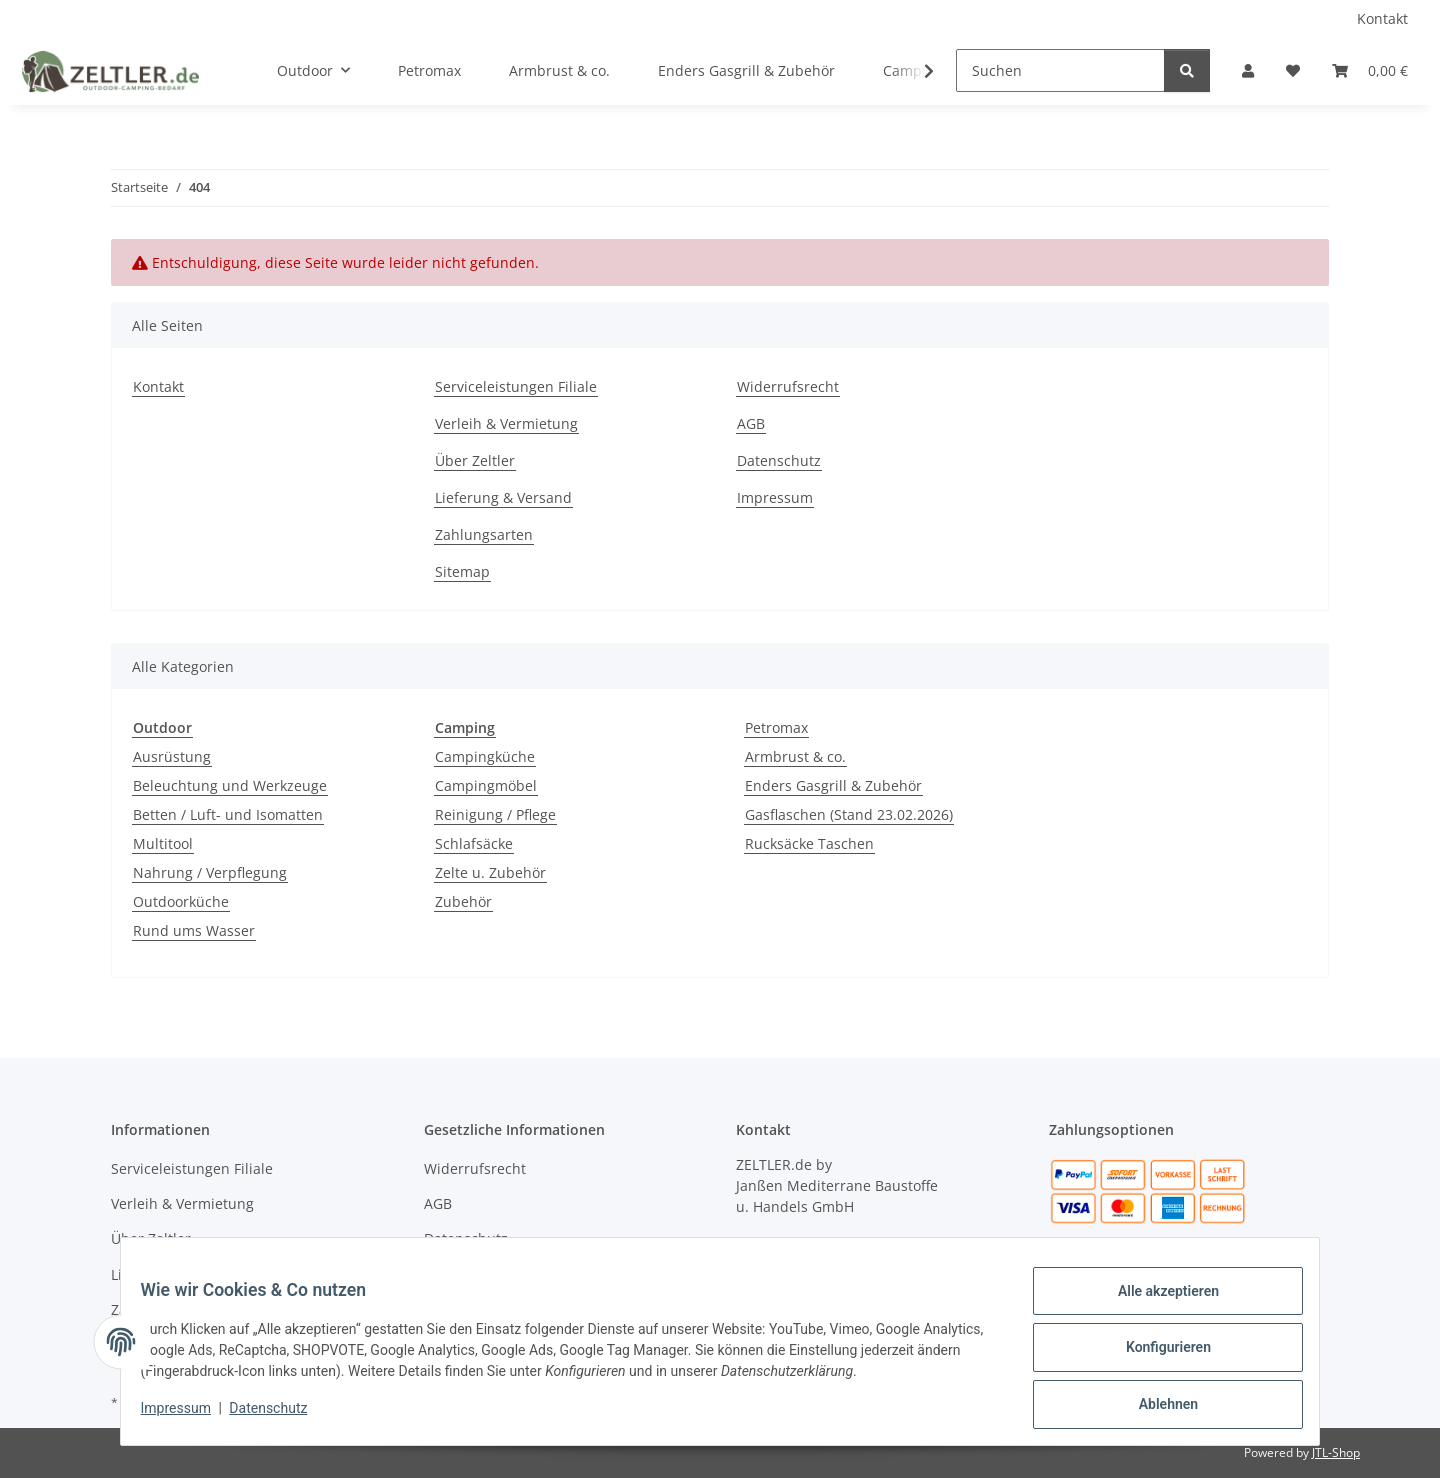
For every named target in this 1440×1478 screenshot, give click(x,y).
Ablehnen (1155, 1407)
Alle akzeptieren (1155, 1303)
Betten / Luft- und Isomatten (228, 814)
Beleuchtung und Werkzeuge (230, 785)
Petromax (776, 727)
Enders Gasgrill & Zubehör (833, 785)
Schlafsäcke (474, 843)
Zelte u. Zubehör (490, 872)
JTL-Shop (1336, 1452)
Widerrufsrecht (788, 386)
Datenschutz (281, 1416)
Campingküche (485, 756)
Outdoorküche (181, 901)
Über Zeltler (475, 460)
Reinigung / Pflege (495, 814)
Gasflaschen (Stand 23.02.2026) (849, 814)
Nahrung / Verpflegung (210, 872)
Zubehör (463, 901)
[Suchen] (1060, 70)
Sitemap (462, 571)
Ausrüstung (172, 756)
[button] (1248, 70)
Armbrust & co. (795, 756)
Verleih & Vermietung (506, 423)
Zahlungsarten (484, 534)
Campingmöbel (486, 785)
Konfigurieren (1155, 1355)
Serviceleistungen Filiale (516, 386)
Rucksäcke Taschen (809, 843)
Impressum (188, 1416)
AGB (751, 423)
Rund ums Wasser (194, 930)
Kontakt (1382, 18)
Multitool (163, 843)
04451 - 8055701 (848, 1243)
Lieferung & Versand (503, 497)
